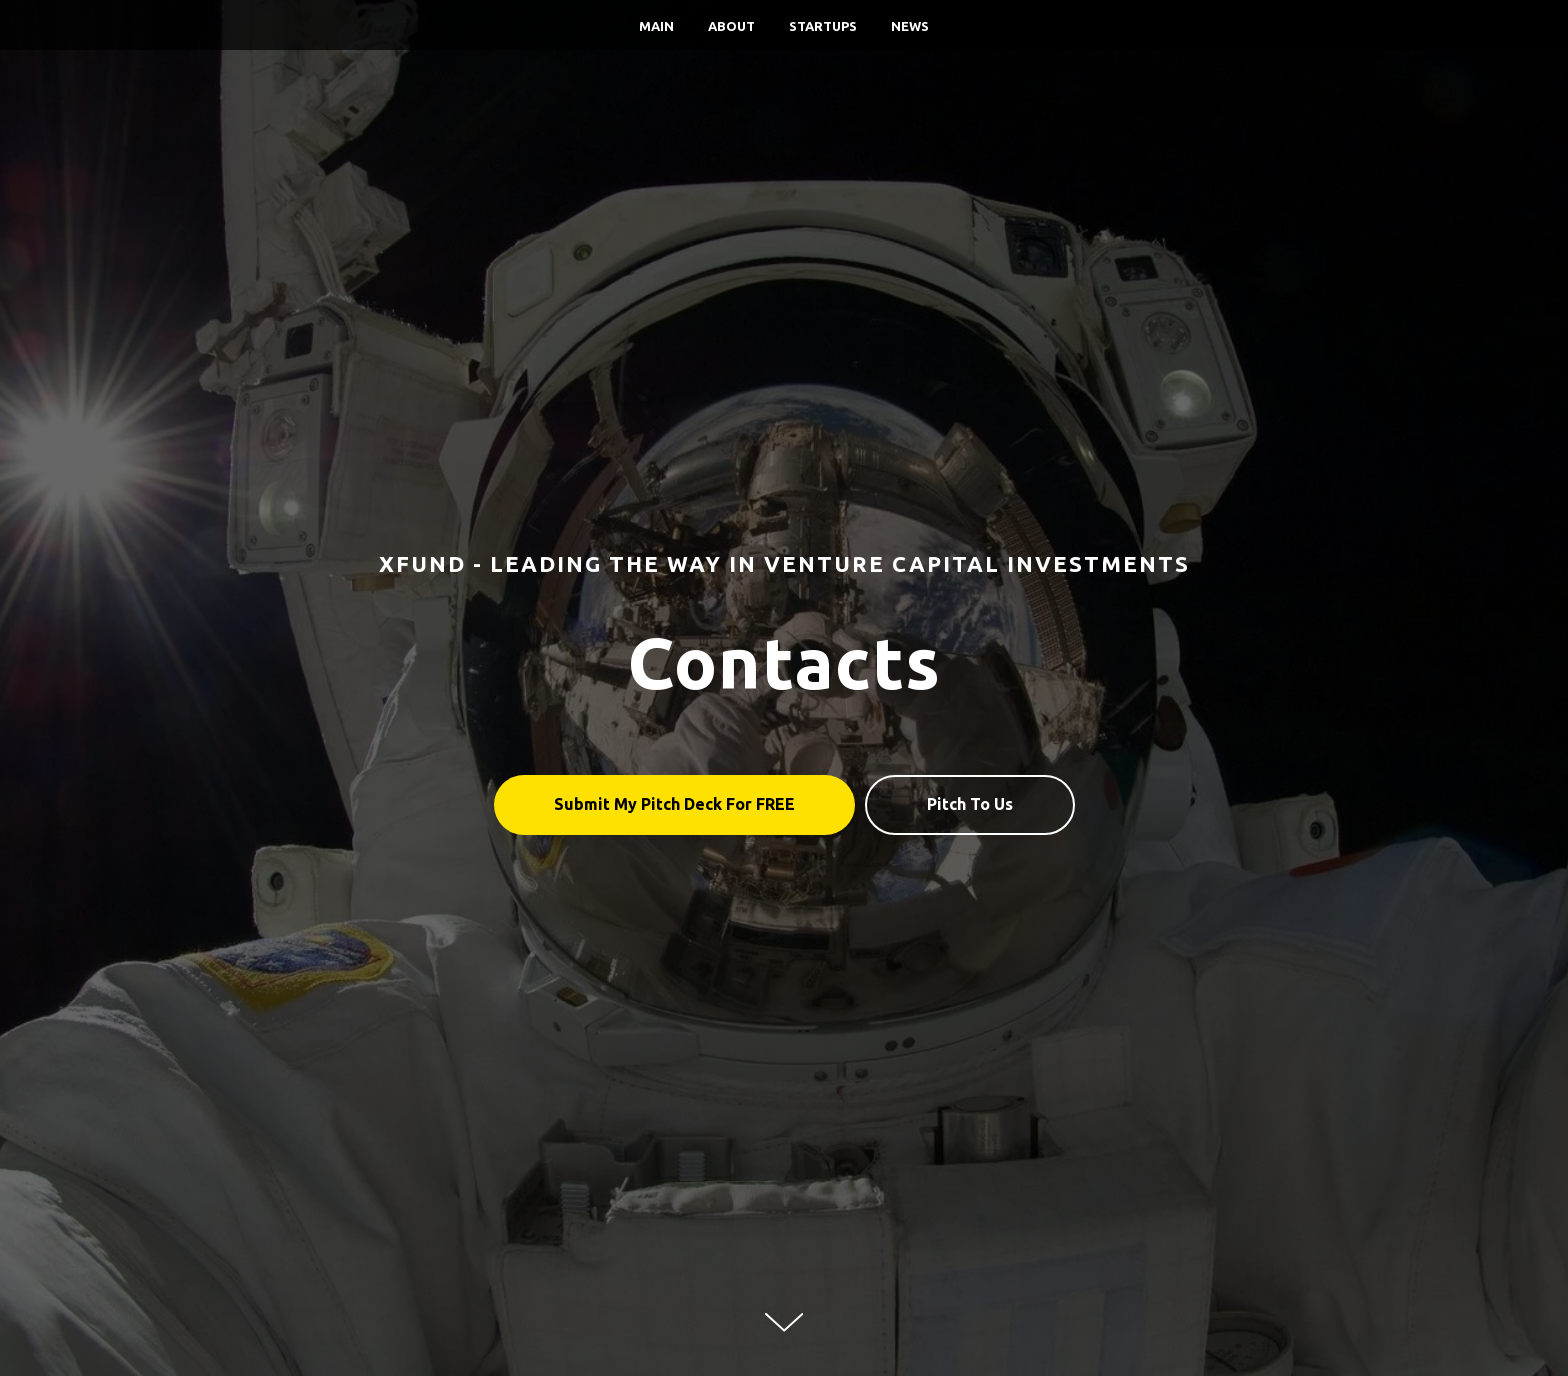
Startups (823, 26)
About (731, 26)
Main (656, 26)
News (910, 26)
